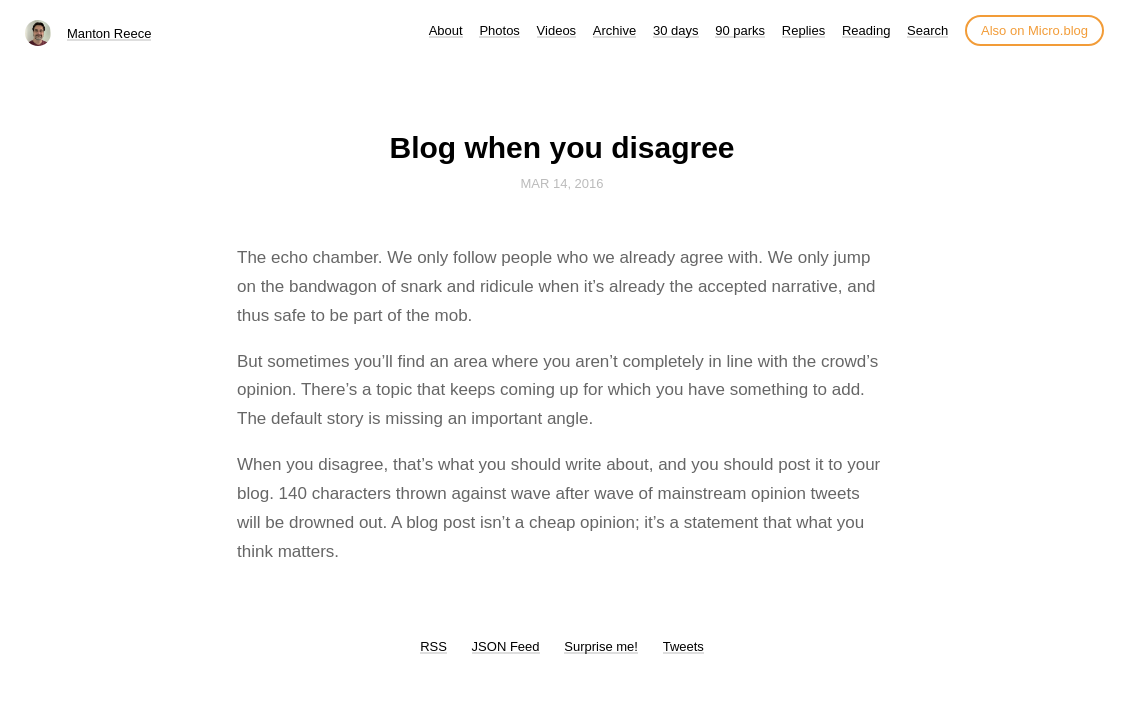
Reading (866, 30)
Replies (803, 30)
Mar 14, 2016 (561, 183)
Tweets (683, 646)
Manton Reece (109, 33)
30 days (676, 30)
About (446, 30)
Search (927, 30)
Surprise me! (601, 646)
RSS (433, 646)
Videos (557, 30)
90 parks (740, 30)
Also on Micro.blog (1034, 30)
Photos (499, 30)
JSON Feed (506, 646)
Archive (614, 30)
